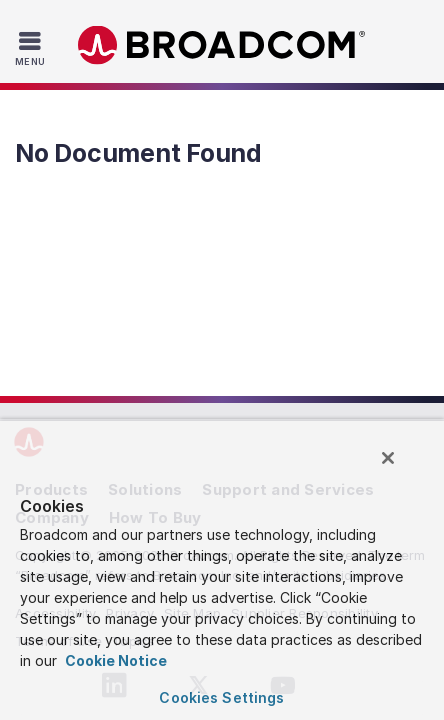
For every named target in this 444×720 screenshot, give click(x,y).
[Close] (402, 467)
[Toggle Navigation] (32, 48)
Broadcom (222, 45)
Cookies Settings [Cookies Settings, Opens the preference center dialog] (221, 697)
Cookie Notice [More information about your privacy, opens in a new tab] (114, 660)
